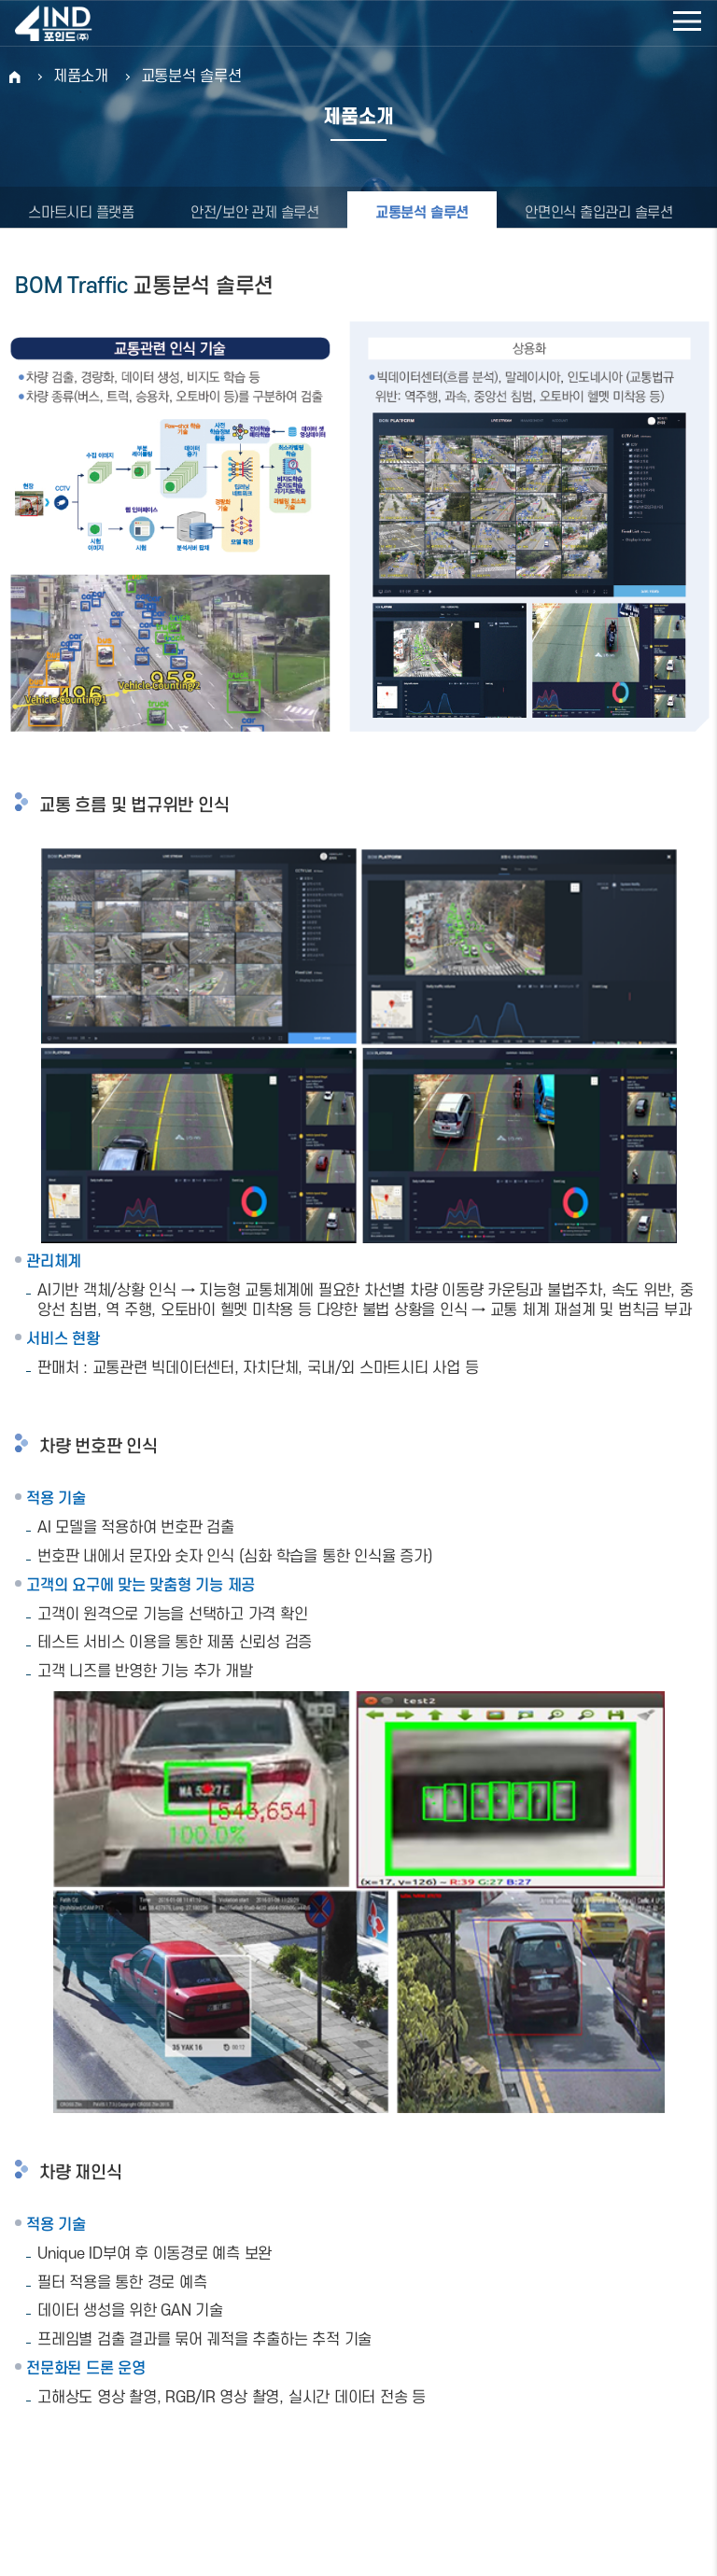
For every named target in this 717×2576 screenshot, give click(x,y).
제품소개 (80, 76)
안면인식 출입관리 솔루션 (599, 212)
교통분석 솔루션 (191, 76)
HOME (15, 77)
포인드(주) (75, 23)
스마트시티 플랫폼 (81, 212)
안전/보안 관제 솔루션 (254, 212)
